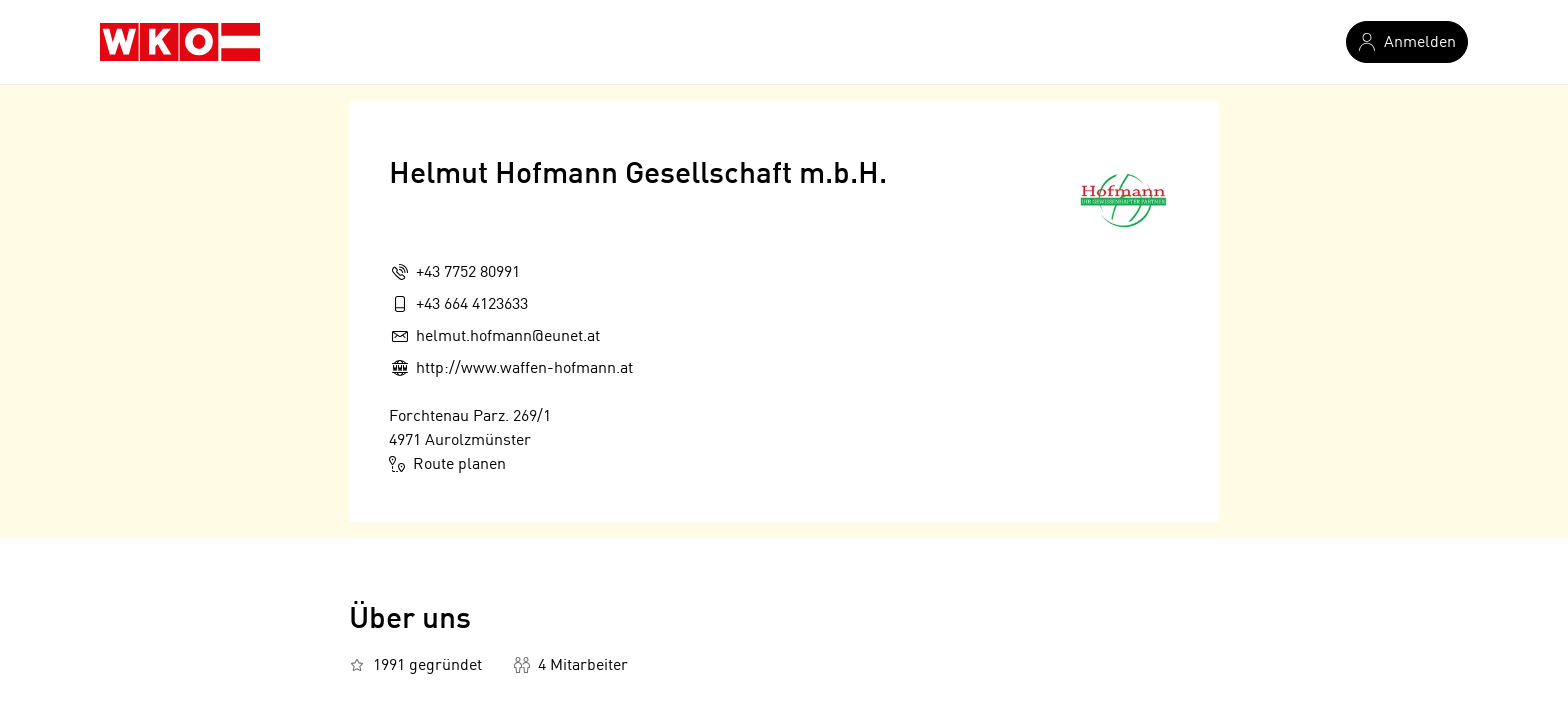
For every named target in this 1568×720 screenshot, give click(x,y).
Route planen (447, 464)
